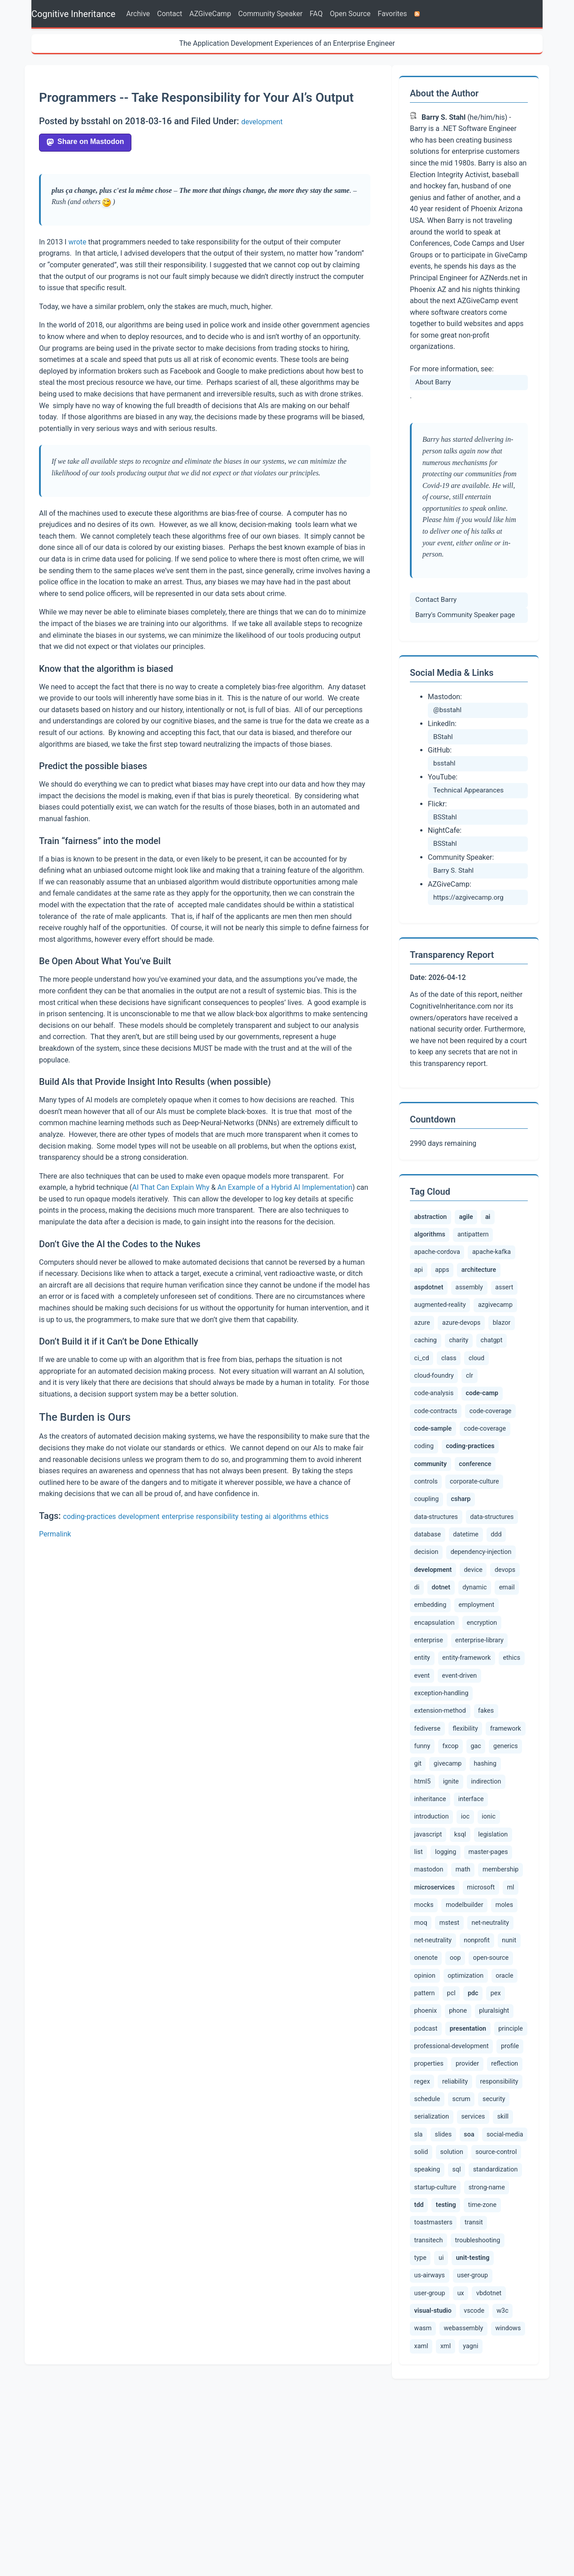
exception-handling (440, 1780)
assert (423, 1319)
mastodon (480, 1963)
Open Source (350, 13)
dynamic (426, 1669)
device (492, 1626)
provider (500, 2208)
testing (252, 1516)
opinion (502, 2091)
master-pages (433, 1963)
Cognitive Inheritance (73, 14)
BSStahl (445, 817)
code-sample (492, 1453)
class (422, 1392)
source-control (434, 2318)
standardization (436, 2337)
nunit (463, 2072)
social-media (432, 2300)
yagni (446, 2529)
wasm (482, 2493)
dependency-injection (481, 1608)
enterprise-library (438, 1723)
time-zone (428, 2377)
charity (425, 1374)
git (483, 1853)
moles (423, 2037)
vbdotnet (427, 2471)
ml (418, 2019)
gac (420, 1853)
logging (490, 1945)
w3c (454, 2493)
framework (431, 1835)
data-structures (436, 1572)
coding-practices (89, 1516)
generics (452, 1853)
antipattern (484, 1240)
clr (419, 1411)
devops (425, 1649)
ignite (422, 1890)
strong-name (432, 2354)
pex (470, 2129)
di (451, 1649)
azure (473, 1337)
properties (460, 2208)
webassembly (433, 2511)
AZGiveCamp (210, 13)
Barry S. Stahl (453, 870)
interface (428, 1909)
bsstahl (444, 763)
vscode (425, 2493)
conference (496, 1513)
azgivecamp (433, 1338)
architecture (489, 1279)
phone (423, 2149)
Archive (138, 13)
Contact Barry (436, 600)
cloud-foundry (491, 1392)
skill (421, 2280)
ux (505, 2453)
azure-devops (433, 1356)
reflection (428, 2226)
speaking (482, 2319)
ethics (319, 1516)
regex (462, 2226)
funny (470, 1834)
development (262, 121)
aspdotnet (433, 1300)
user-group (429, 2453)
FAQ (316, 13)
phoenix (501, 2130)
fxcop (499, 1834)
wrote (77, 242)
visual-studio (480, 2473)
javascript (456, 1927)
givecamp (430, 1872)
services (509, 2262)
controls (426, 1534)
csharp (468, 1553)
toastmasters (475, 2377)
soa (502, 2281)
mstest (482, 2037)
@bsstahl (447, 710)
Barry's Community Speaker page (465, 615)
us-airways (492, 2431)
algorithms (290, 1516)
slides (473, 2280)
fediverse (427, 1816)
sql (514, 2318)
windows (479, 2511)
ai (268, 1516)
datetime (467, 1590)
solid (470, 2300)
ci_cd (493, 1374)
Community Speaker (270, 13)
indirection (458, 1890)
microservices (440, 2000)
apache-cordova (437, 1259)
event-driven (462, 1762)
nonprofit (429, 2073)
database (427, 1590)
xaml (511, 2511)
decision (426, 1608)
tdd (471, 2357)
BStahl (443, 737)
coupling (428, 1553)
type (478, 2413)
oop (420, 2091)
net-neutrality (433, 2054)
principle (494, 2167)
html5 (502, 1871)
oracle (475, 2110)
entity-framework (440, 1743)
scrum (513, 2244)
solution (502, 2300)
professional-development (454, 2190)
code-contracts (497, 1429)
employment (432, 1687)
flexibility (466, 1816)
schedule (477, 2244)
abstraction (435, 1218)
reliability (496, 2226)
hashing (470, 1871)
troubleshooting (436, 2413)
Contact (169, 13)
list (461, 1945)
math (422, 1980)
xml (420, 2529)
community (438, 1514)
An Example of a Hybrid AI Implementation (284, 1187)
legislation (429, 1945)
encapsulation (482, 1687)
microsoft (494, 1999)
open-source (459, 2092)
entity (483, 1724)
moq (452, 2037)
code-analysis (455, 1410)
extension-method (439, 1798)
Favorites (392, 13)
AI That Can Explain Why (170, 1187)
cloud (451, 1392)
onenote (496, 2072)
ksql (489, 1927)
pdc (444, 2130)
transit (423, 2395)
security (426, 2262)
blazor (474, 1356)
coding (479, 1472)
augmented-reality (471, 1319)
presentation (441, 2169)
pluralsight (461, 2149)
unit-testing (439, 2433)
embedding (497, 1669)
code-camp (438, 1431)
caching (507, 1356)
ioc (508, 1908)
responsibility (217, 1516)
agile (480, 1219)
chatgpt (460, 1373)
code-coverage (435, 1451)
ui (500, 2413)
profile (423, 2208)
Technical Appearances (468, 790)
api (419, 1279)
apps (446, 1279)
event (422, 1761)
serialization (467, 2262)
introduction (473, 1908)
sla (446, 2280)
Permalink (55, 1534)
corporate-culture (475, 1534)
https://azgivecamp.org (468, 897)
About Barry (433, 382)
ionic (421, 1927)
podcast (500, 2149)
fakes (485, 1798)
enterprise (178, 1516)
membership (461, 1980)
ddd (498, 1590)
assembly (479, 1299)
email (459, 1669)
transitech (460, 2395)
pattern (508, 2110)
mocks (445, 2019)
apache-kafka (493, 1260)
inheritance (502, 1890)
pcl (419, 2129)
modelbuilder (486, 2019)
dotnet (480, 1650)
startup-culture (492, 2337)
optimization (434, 2111)
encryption (429, 1705)
